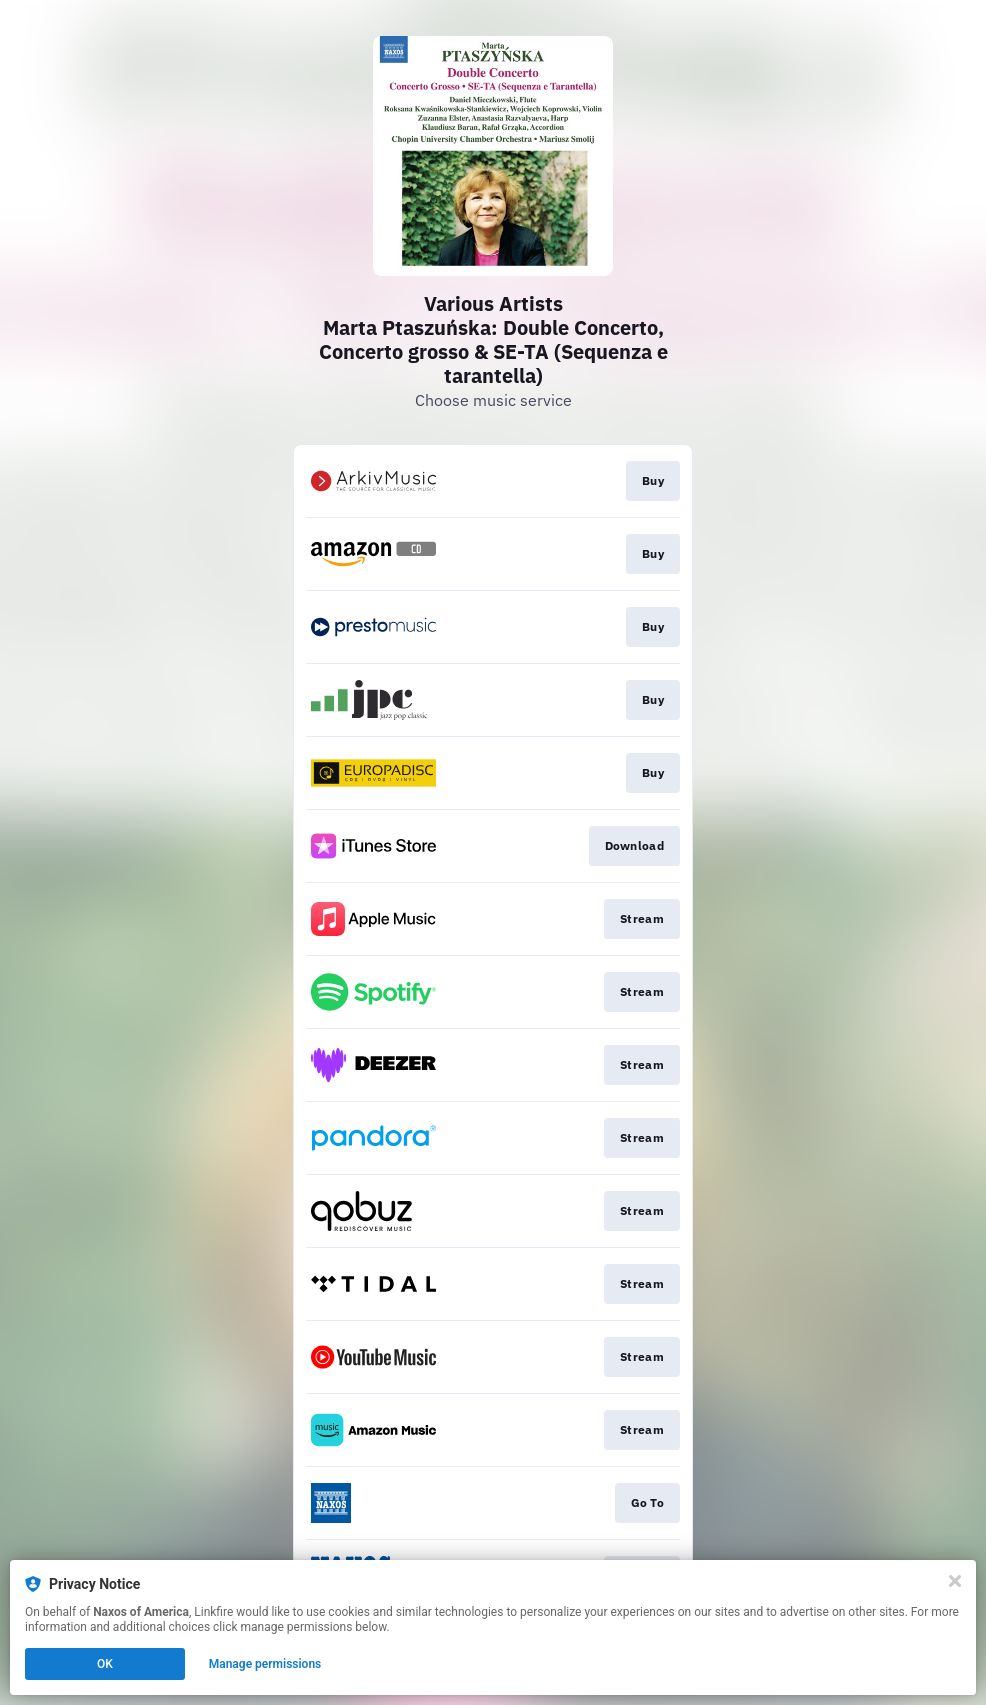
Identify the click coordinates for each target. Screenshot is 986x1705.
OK (105, 1664)
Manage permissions (265, 1664)
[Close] (955, 1581)
